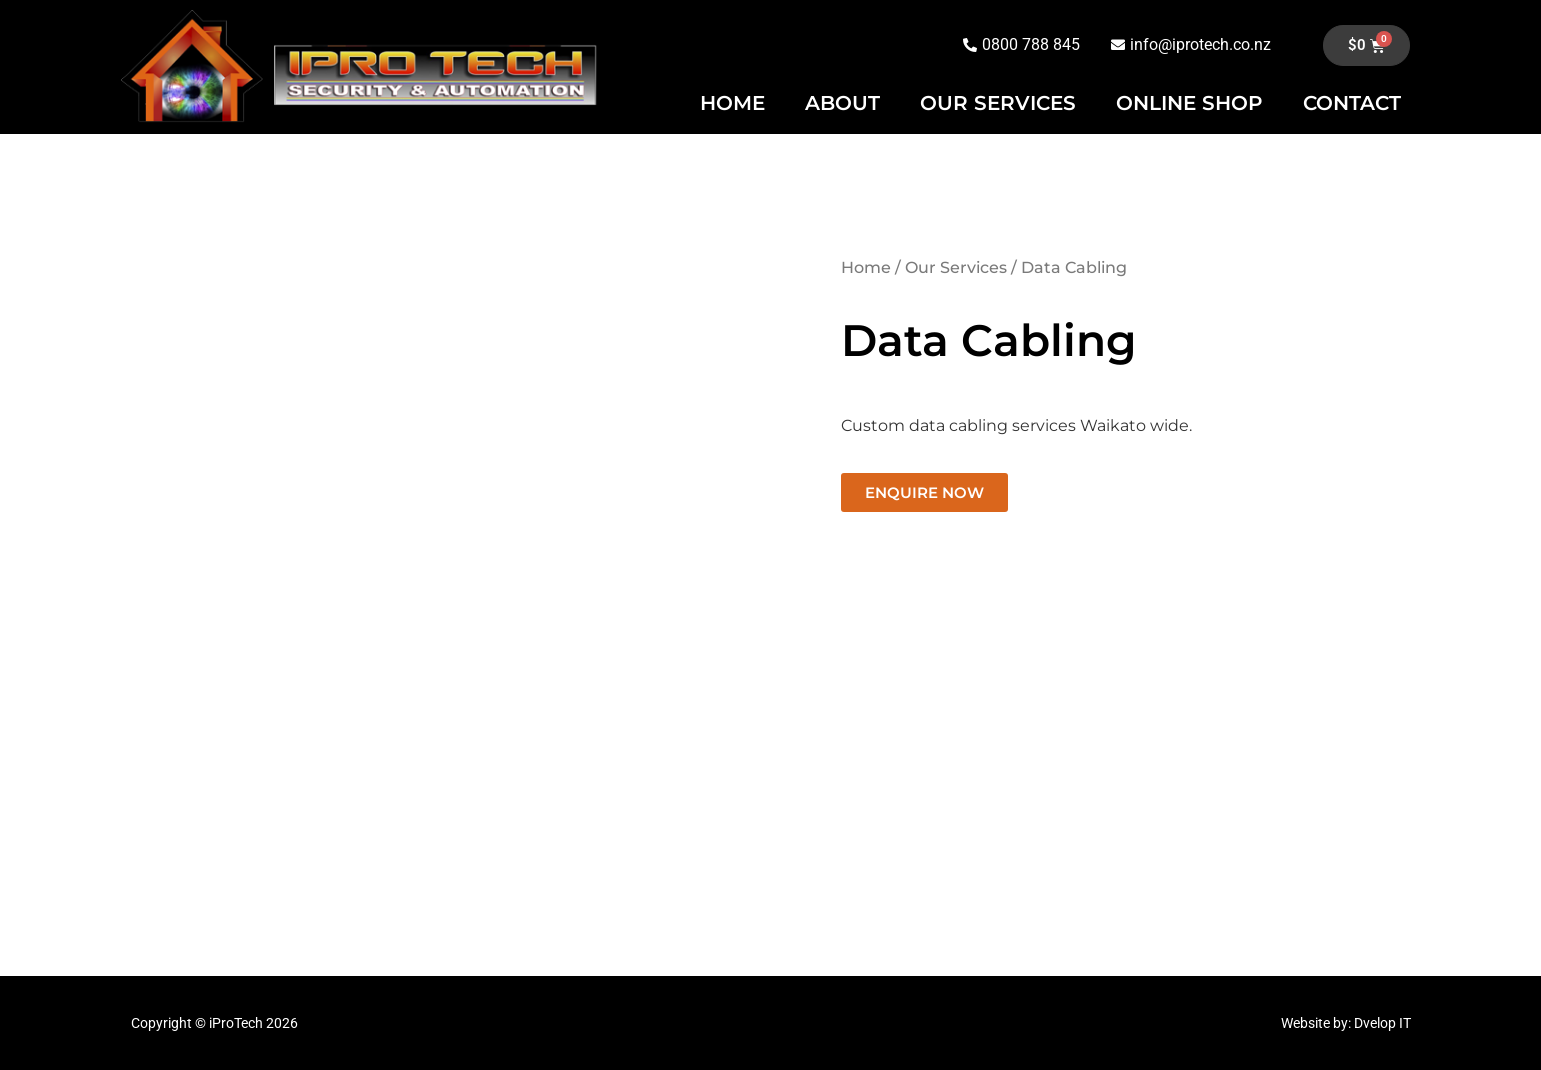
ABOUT (842, 103)
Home (866, 267)
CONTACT (1352, 103)
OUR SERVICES (998, 103)
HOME (732, 103)
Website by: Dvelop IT (1346, 1023)
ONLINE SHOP (1189, 103)
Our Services (956, 267)
